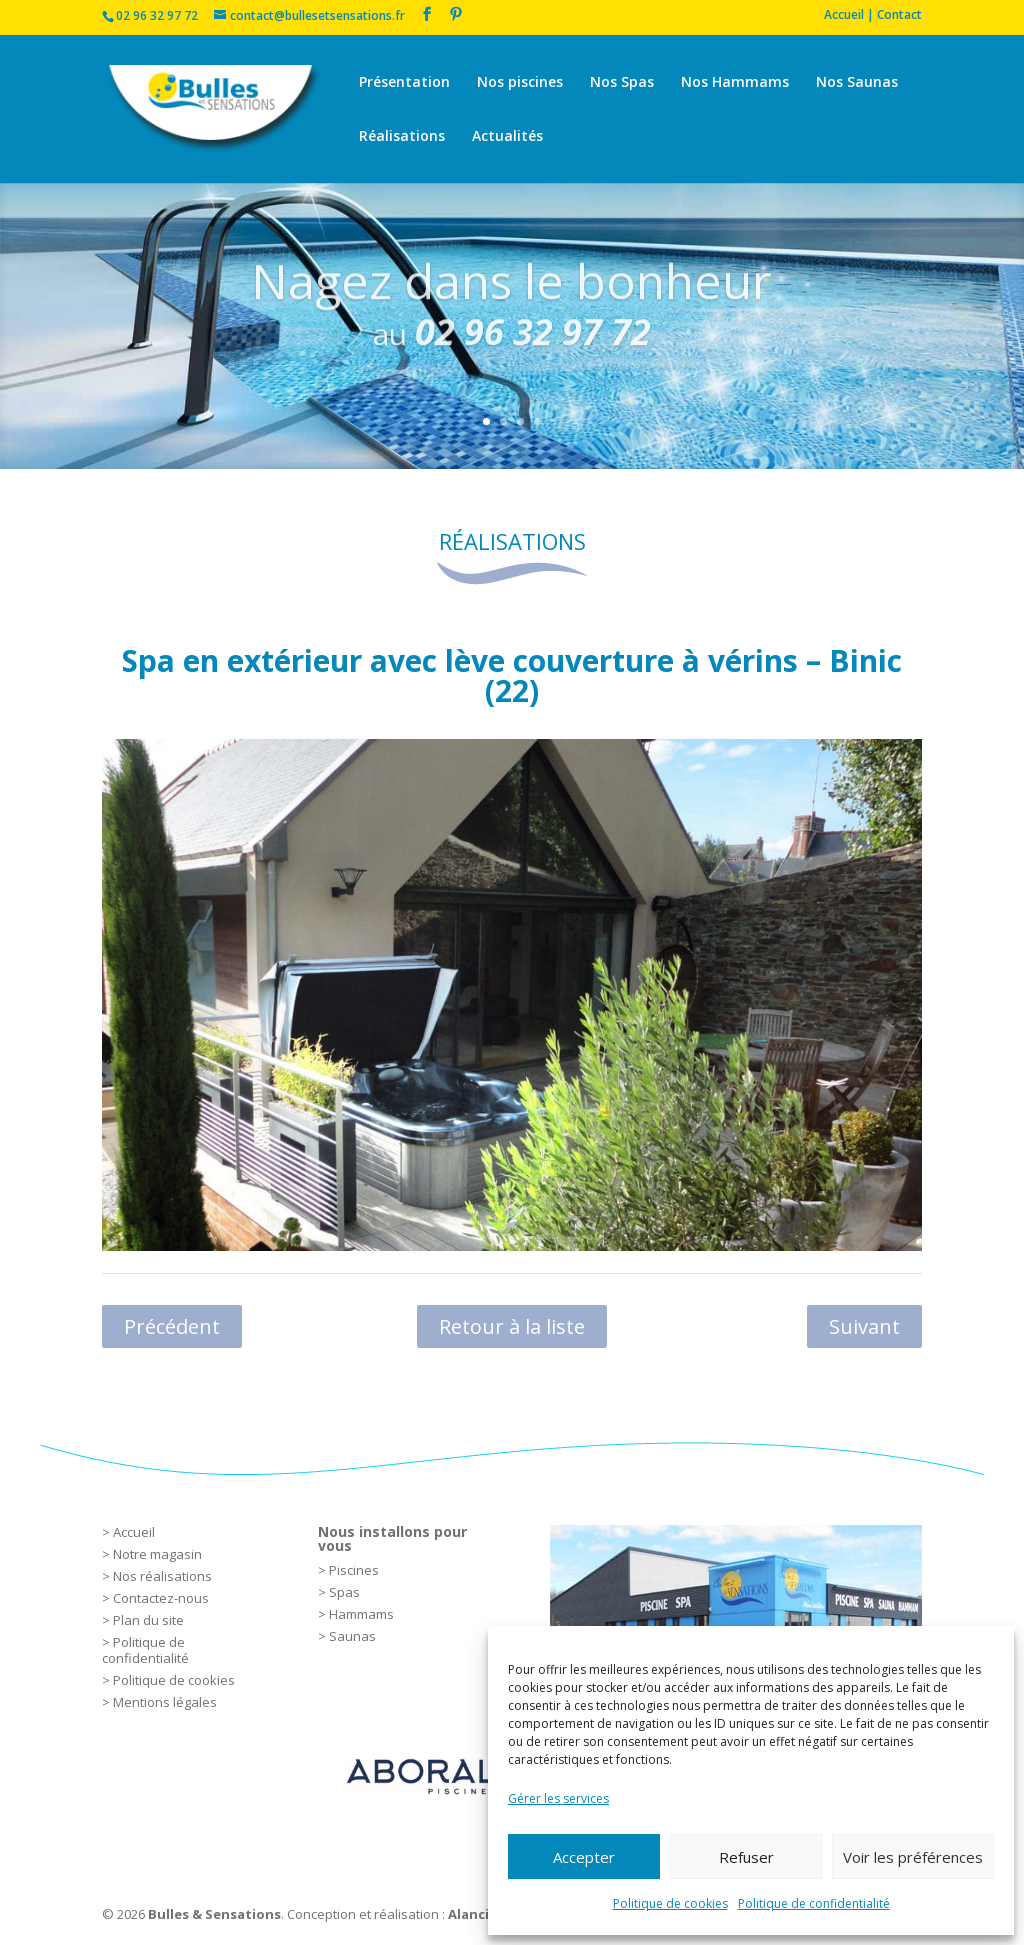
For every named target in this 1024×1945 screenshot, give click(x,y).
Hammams (361, 1614)
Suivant (864, 1326)
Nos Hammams (735, 83)
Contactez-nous (161, 1598)
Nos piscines (520, 83)
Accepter (584, 1857)
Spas (344, 1592)
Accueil (134, 1532)
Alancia (472, 1914)
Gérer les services (558, 1798)
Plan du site (148, 1620)
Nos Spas (622, 83)
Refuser (746, 1857)
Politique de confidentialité (814, 1903)
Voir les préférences (913, 1857)
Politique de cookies (670, 1903)
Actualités (507, 137)
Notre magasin (157, 1554)
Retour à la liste (512, 1326)
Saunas (352, 1636)
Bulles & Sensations (214, 1914)
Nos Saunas (857, 83)
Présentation (404, 83)
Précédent (172, 1326)
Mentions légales (165, 1702)
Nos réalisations (162, 1576)
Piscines (354, 1570)
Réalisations (402, 137)
